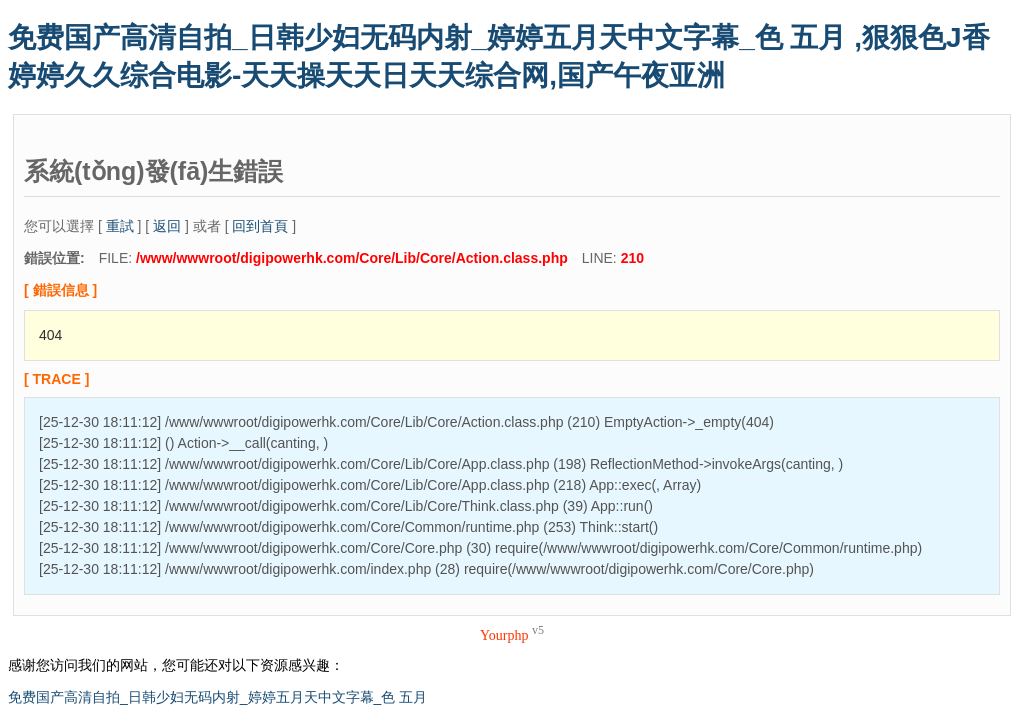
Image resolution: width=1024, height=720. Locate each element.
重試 (120, 226)
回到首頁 (260, 226)
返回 (167, 226)
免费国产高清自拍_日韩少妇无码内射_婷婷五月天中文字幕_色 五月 (217, 697)
